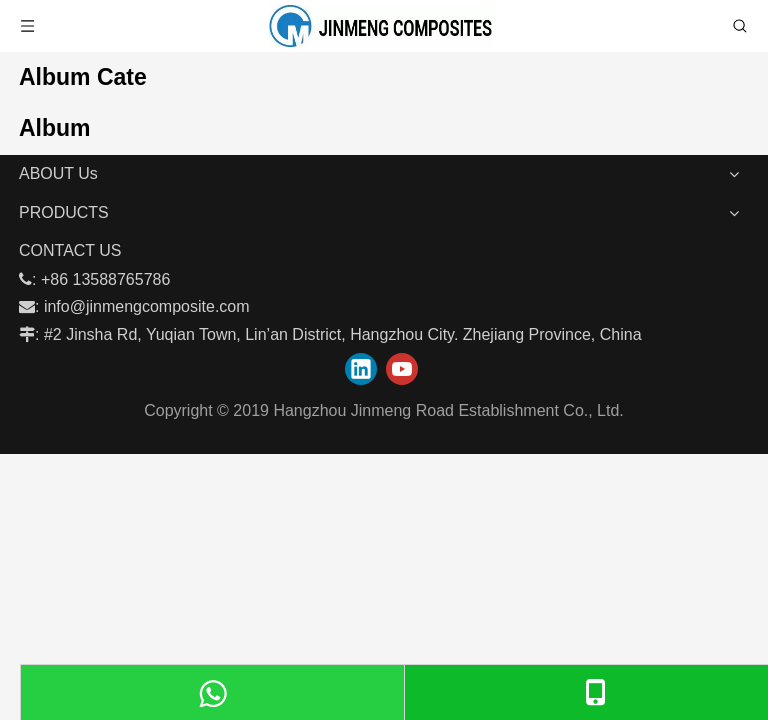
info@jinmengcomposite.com (147, 306)
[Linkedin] (361, 369)
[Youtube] (402, 369)
